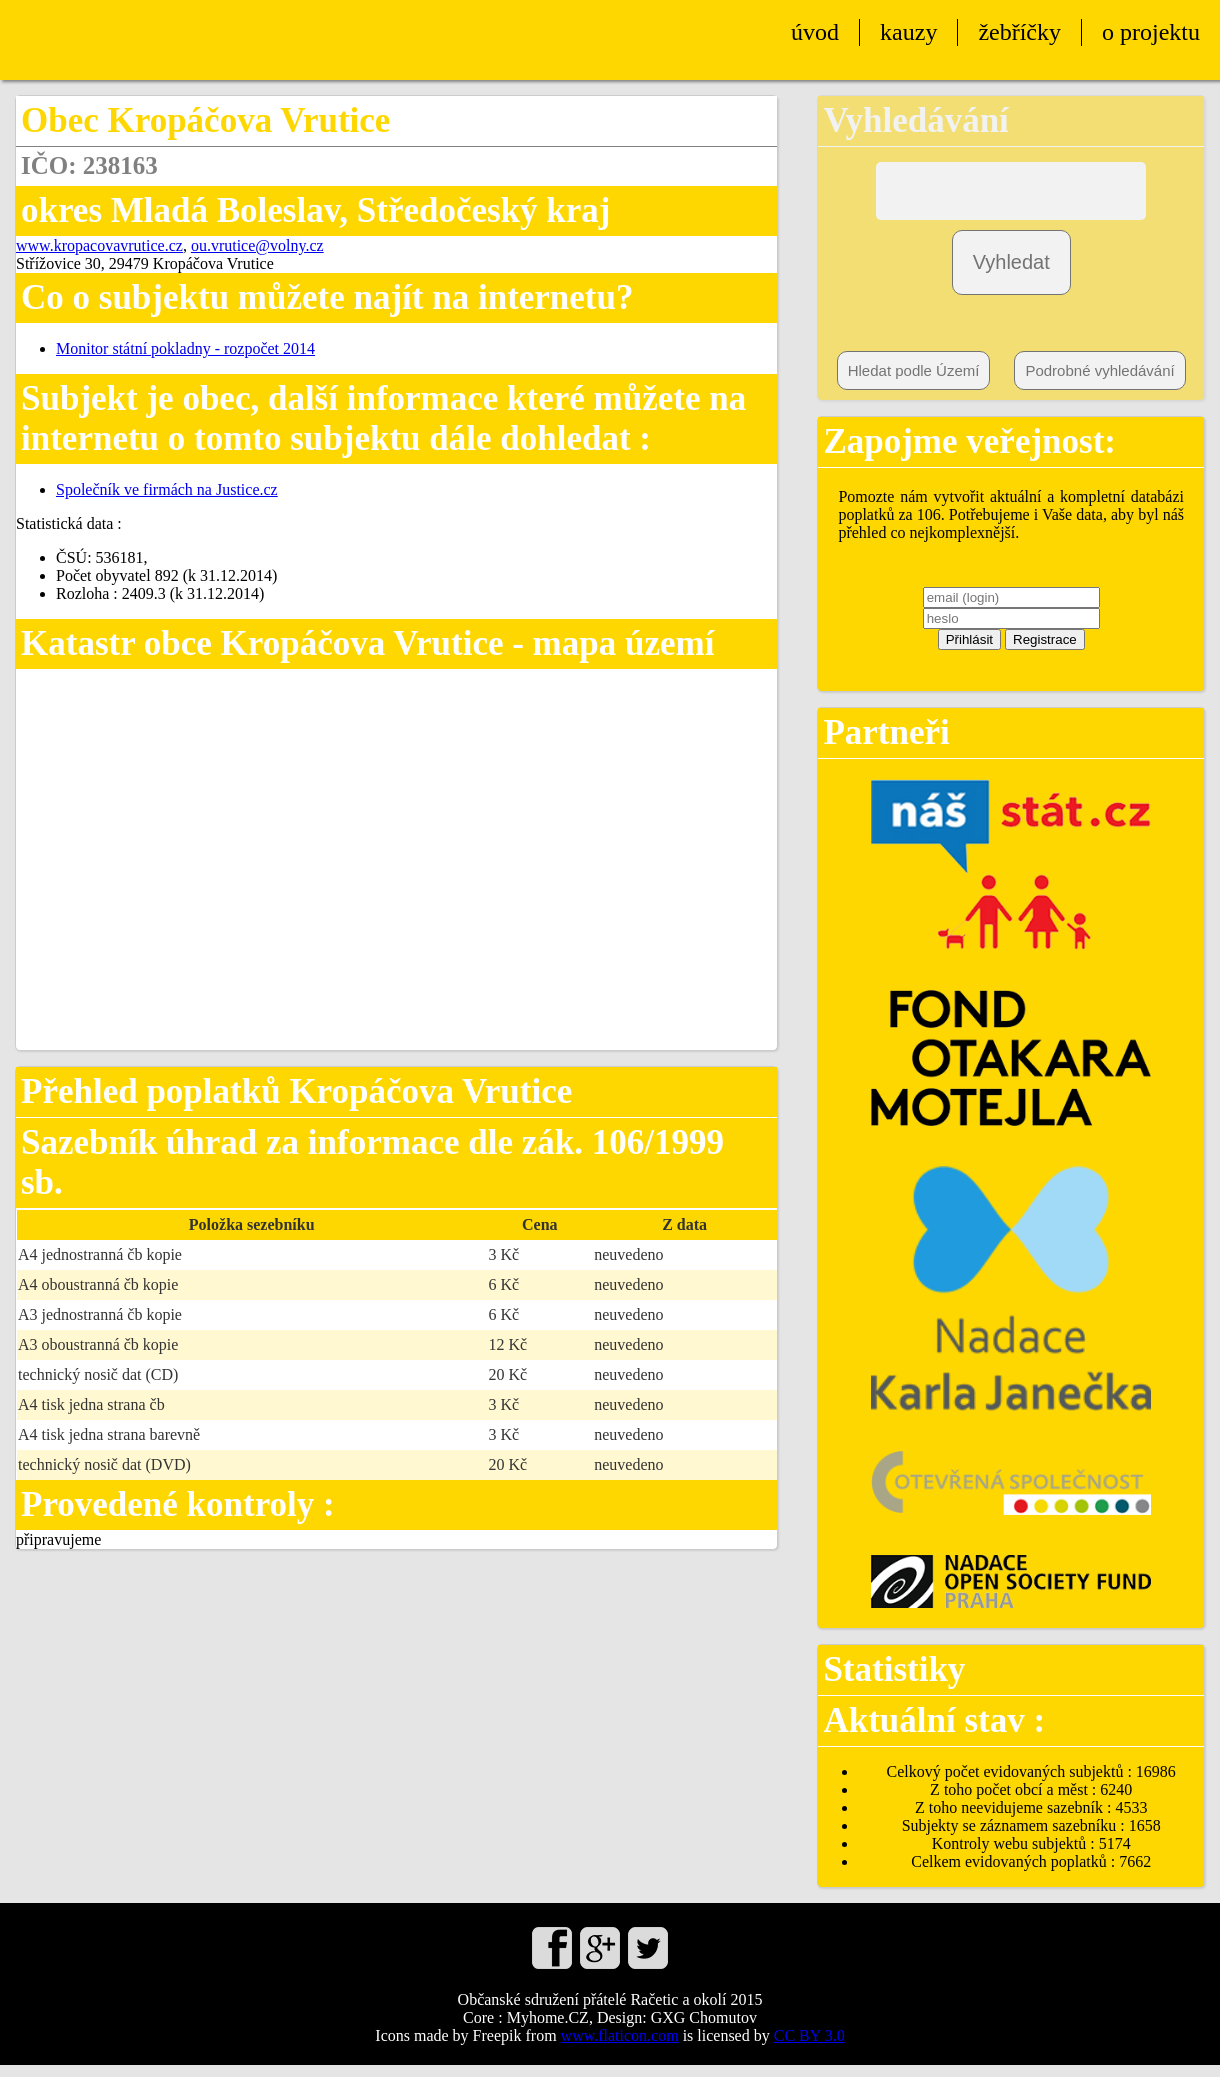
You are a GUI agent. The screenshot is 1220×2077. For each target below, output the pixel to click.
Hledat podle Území (914, 382)
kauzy (908, 32)
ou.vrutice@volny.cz (257, 245)
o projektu (1151, 32)
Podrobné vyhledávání (1099, 382)
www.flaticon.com (620, 2047)
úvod (815, 32)
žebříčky (1019, 32)
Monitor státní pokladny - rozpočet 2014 (185, 348)
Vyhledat (1011, 274)
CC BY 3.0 (809, 2047)
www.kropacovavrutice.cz (99, 245)
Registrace (1045, 651)
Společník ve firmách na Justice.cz (167, 489)
